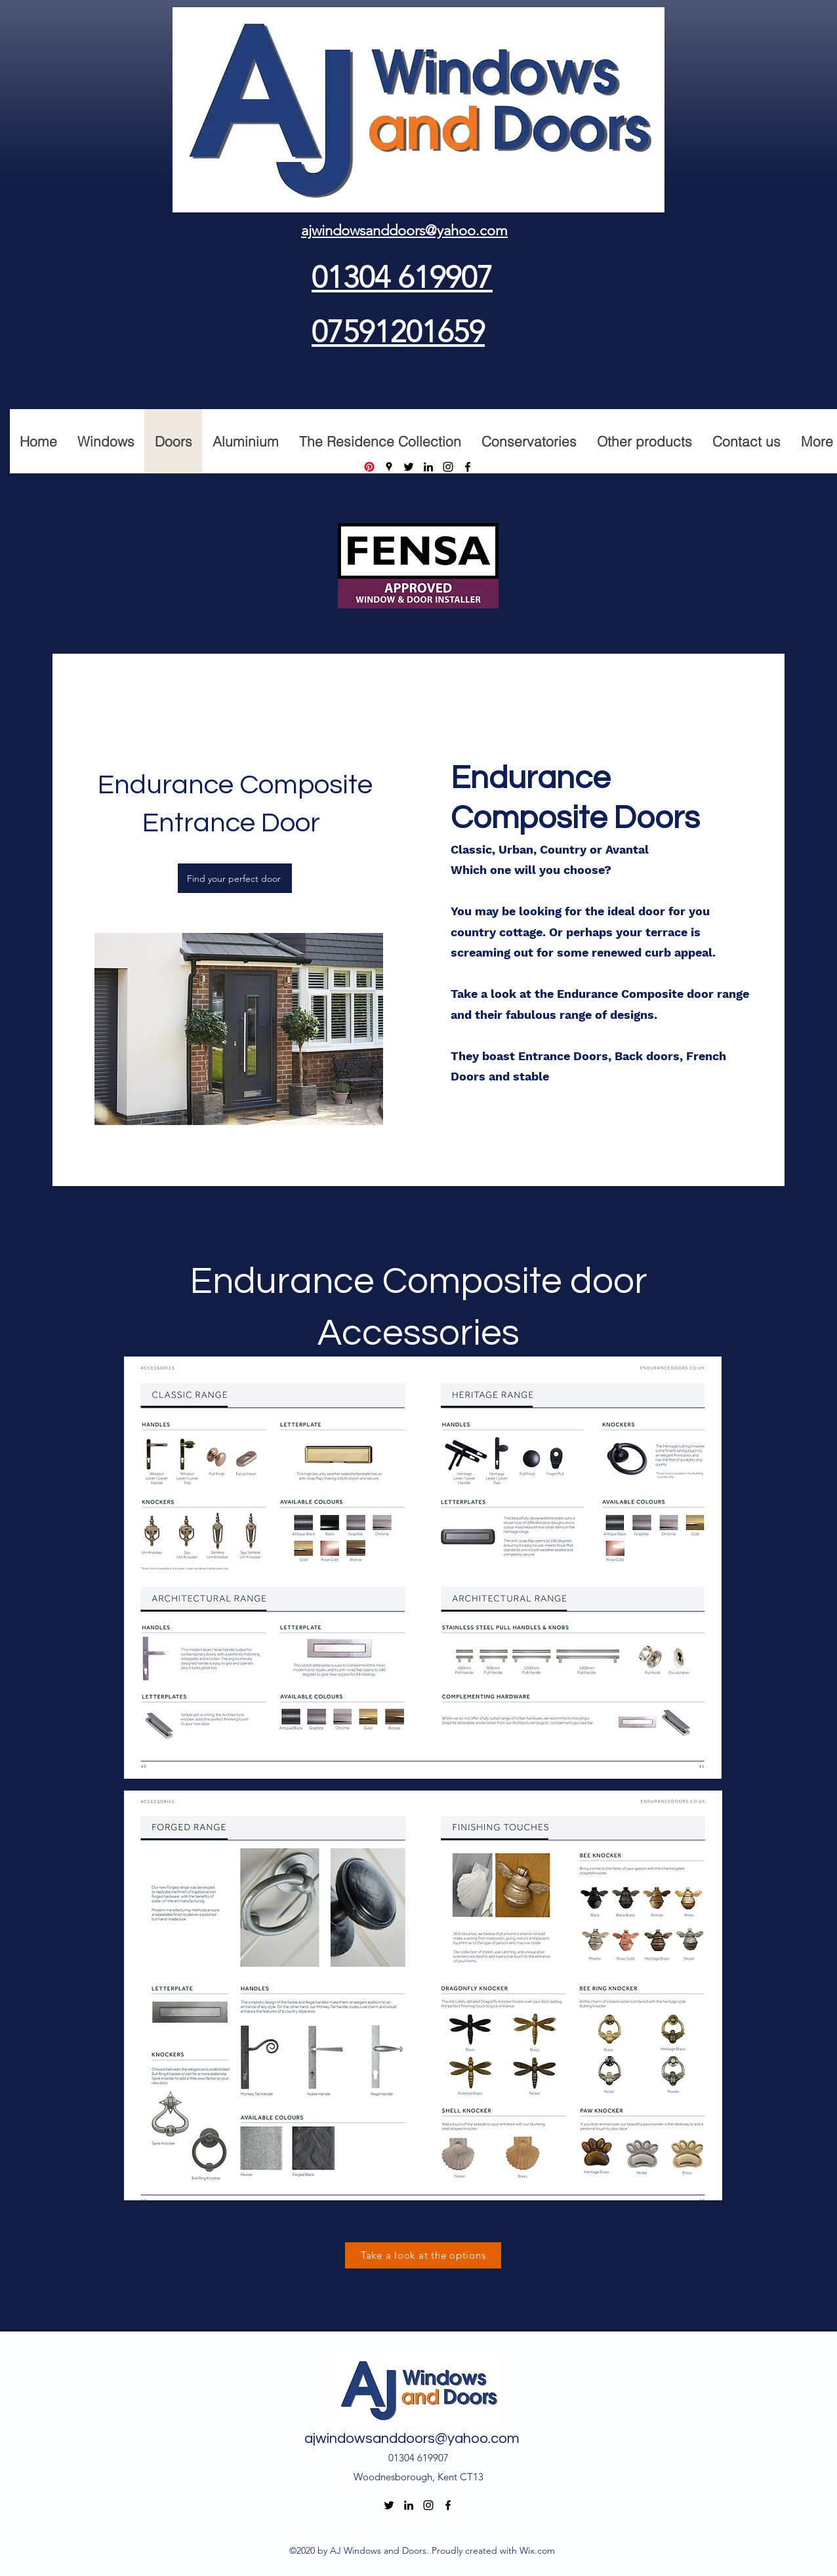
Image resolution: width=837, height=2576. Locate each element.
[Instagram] (448, 466)
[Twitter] (408, 466)
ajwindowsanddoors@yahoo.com (412, 2438)
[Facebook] (467, 466)
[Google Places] (389, 466)
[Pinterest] (369, 466)
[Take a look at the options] (423, 2255)
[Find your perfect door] (235, 878)
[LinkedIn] (428, 466)
